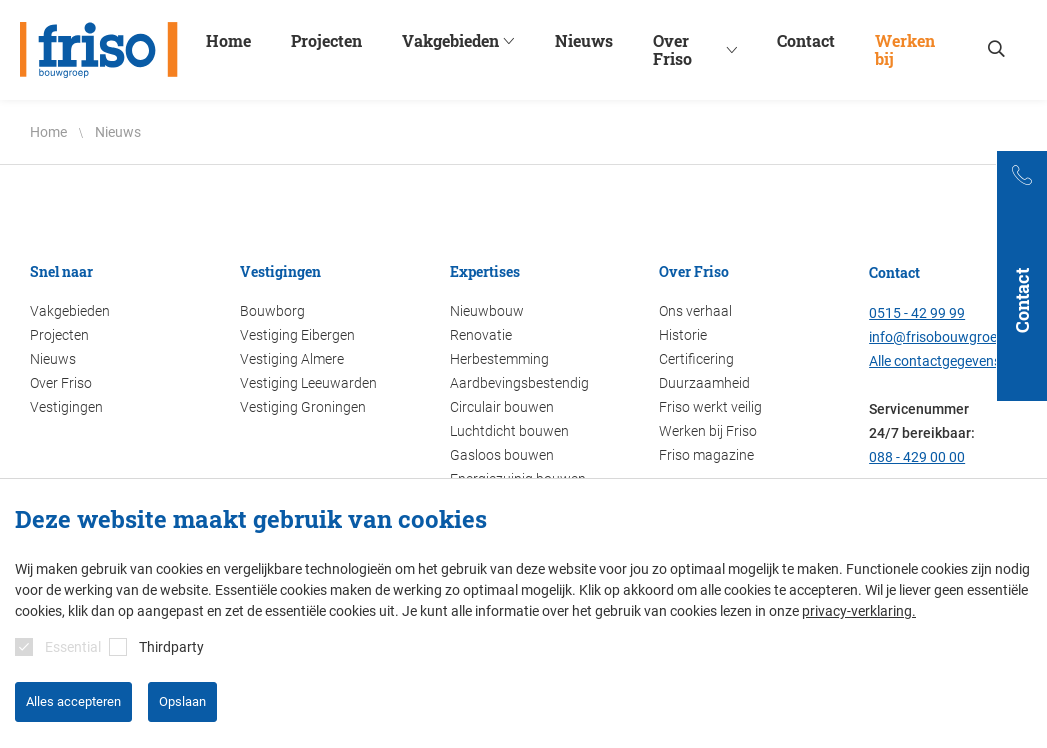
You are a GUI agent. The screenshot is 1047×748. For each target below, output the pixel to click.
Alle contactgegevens (935, 361)
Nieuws (53, 359)
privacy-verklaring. (859, 611)
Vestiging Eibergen (297, 335)
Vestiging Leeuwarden (308, 383)
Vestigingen (66, 407)
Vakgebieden (70, 311)
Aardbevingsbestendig (519, 383)
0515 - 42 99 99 (917, 313)
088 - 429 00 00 (917, 457)
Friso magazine (706, 455)
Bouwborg (272, 311)
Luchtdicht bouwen (509, 431)
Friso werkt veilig (710, 407)
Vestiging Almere (292, 359)
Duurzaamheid (704, 383)
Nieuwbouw (487, 311)
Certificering (696, 359)
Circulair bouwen (502, 407)
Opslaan (182, 701)
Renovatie (481, 335)
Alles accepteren (73, 701)
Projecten (59, 335)
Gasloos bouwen (502, 455)
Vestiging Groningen (303, 407)
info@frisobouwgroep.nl (944, 337)
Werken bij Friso (708, 431)
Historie (683, 335)
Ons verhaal (695, 311)
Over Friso (61, 383)
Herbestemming (499, 359)
